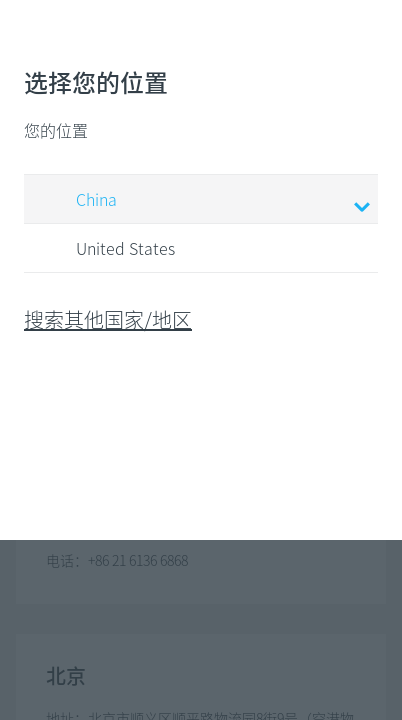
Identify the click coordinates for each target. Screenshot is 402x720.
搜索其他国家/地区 (108, 319)
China (204, 201)
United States (106, 249)
